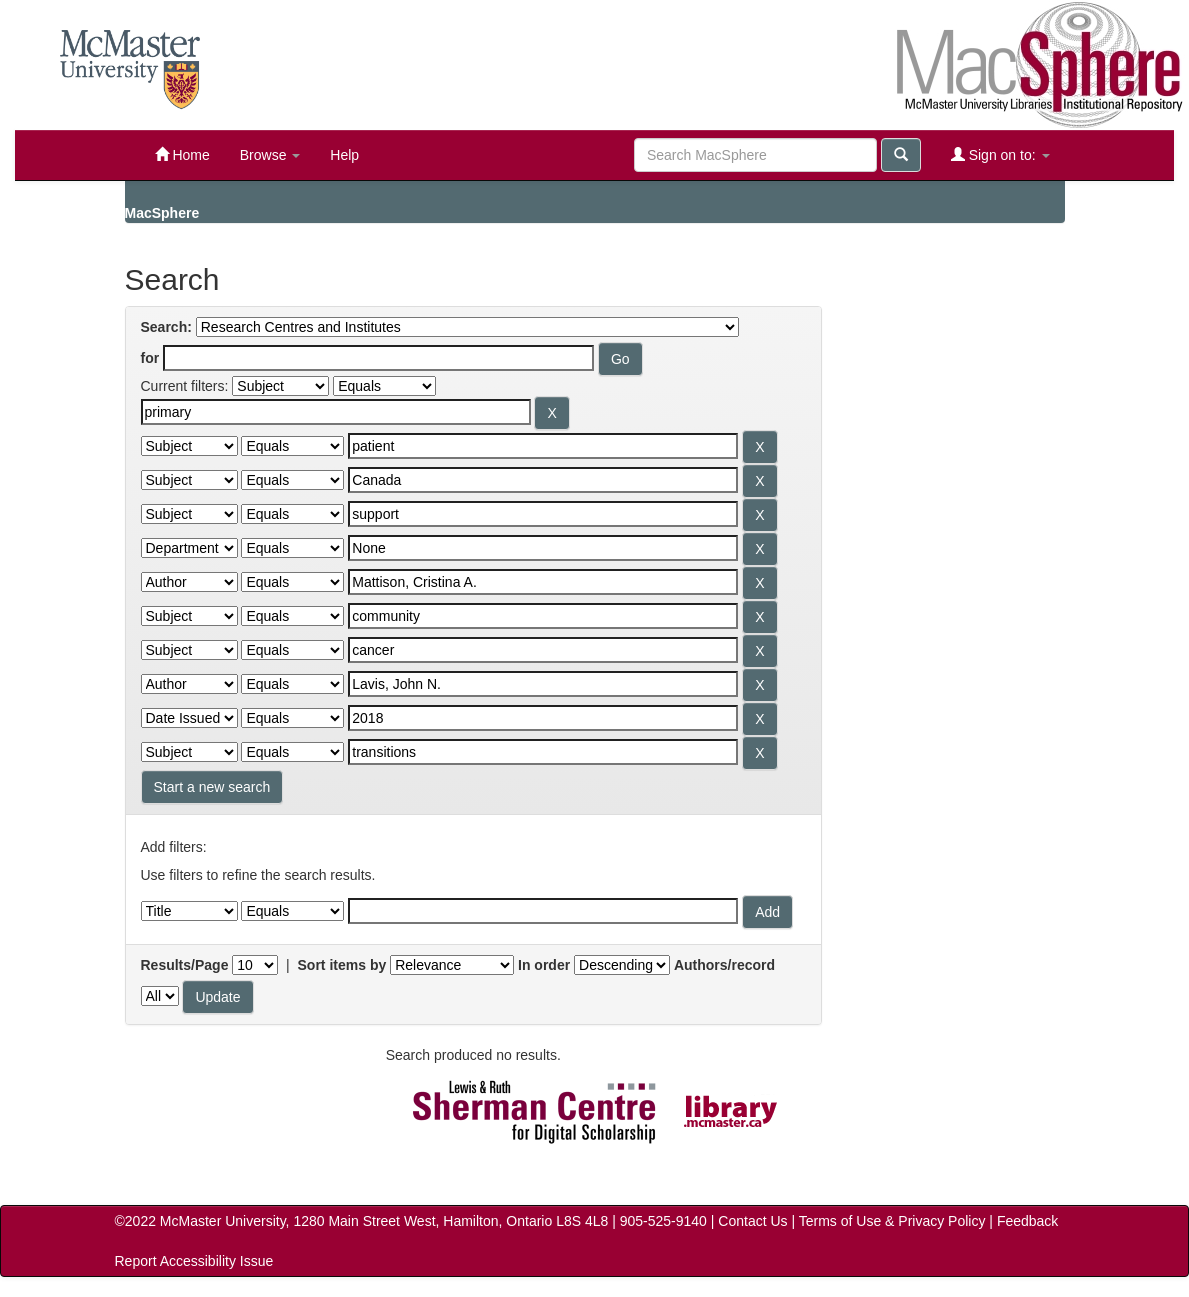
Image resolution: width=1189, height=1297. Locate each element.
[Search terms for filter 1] (336, 412)
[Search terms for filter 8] (543, 650)
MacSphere (162, 213)
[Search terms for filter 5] (543, 548)
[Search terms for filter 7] (543, 616)
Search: (166, 327)
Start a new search (212, 787)
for (150, 358)
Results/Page (185, 965)
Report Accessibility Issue (194, 1261)
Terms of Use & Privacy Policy (892, 1221)
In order (544, 965)
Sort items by (342, 965)
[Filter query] (543, 911)
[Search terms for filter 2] (543, 446)
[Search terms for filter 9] (543, 684)
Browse (270, 155)
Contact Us (752, 1221)
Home (182, 154)
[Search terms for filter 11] (543, 752)
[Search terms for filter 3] (543, 480)
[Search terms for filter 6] (543, 582)
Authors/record (724, 965)
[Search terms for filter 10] (543, 718)
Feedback (1027, 1221)
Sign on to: (1000, 154)
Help (344, 155)
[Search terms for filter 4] (543, 514)
